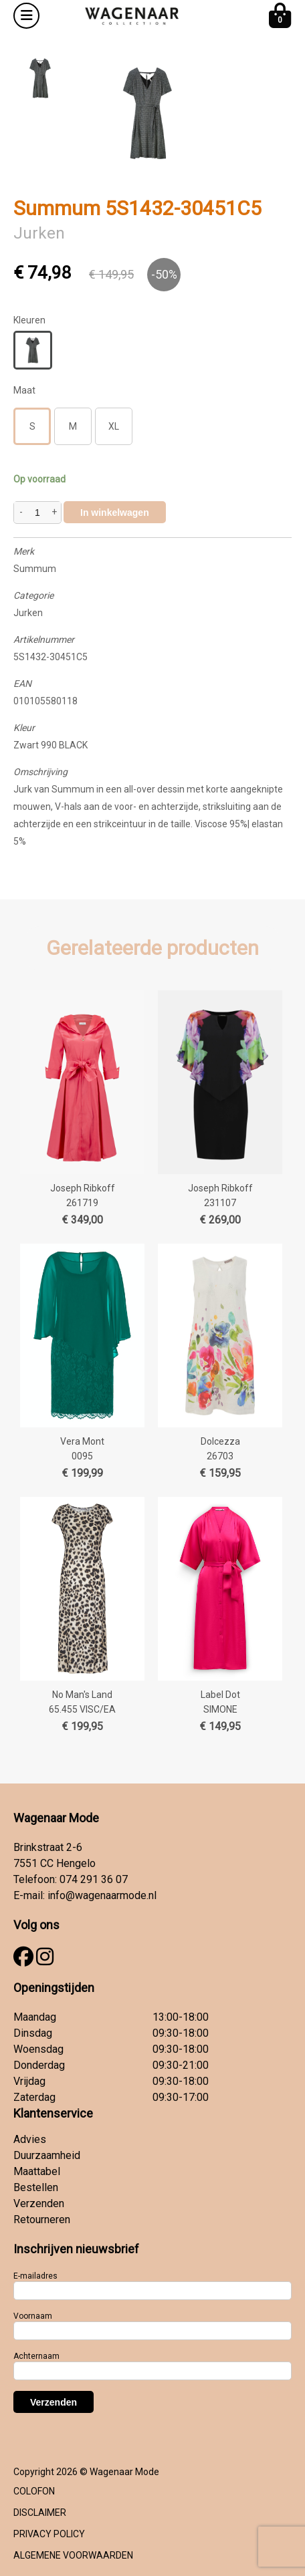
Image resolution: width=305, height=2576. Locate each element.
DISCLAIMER (39, 2512)
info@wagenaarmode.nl (102, 1895)
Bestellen (35, 2187)
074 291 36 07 (94, 1879)
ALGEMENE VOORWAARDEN (73, 2555)
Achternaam (36, 2356)
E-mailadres (35, 2276)
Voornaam (32, 2316)
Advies (29, 2139)
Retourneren (41, 2219)
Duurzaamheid (46, 2155)
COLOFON (34, 2491)
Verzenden (38, 2203)
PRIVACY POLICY (49, 2534)
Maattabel (36, 2171)
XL (113, 426)
